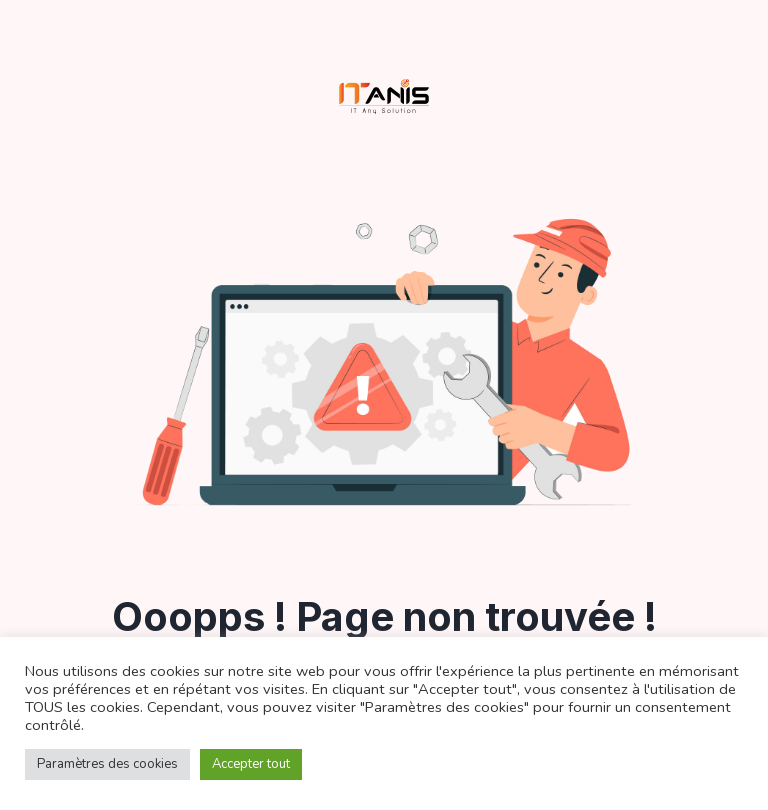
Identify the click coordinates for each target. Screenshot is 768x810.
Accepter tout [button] (251, 764)
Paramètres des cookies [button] (107, 764)
